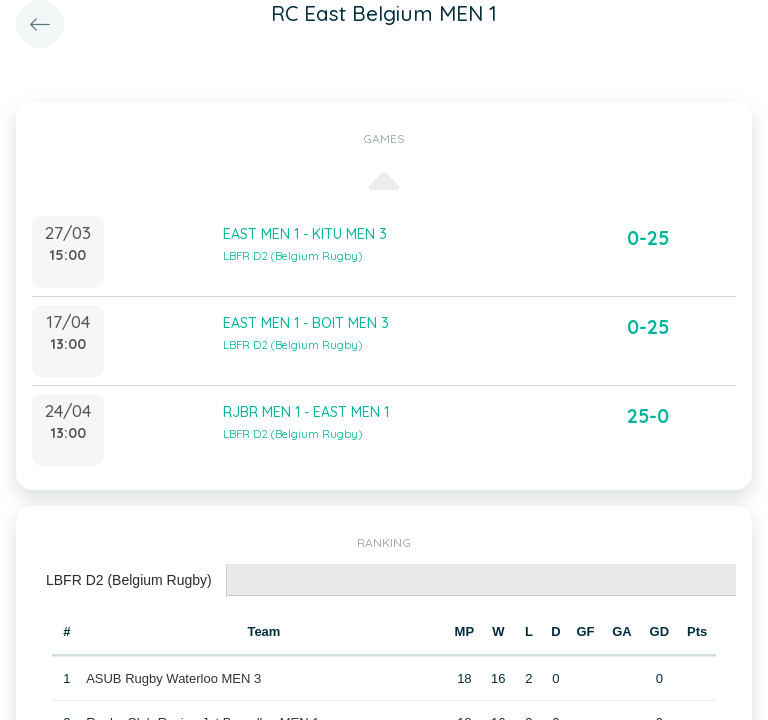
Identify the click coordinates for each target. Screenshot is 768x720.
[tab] (129, 580)
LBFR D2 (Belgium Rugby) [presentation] (129, 580)
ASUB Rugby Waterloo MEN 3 (173, 678)
